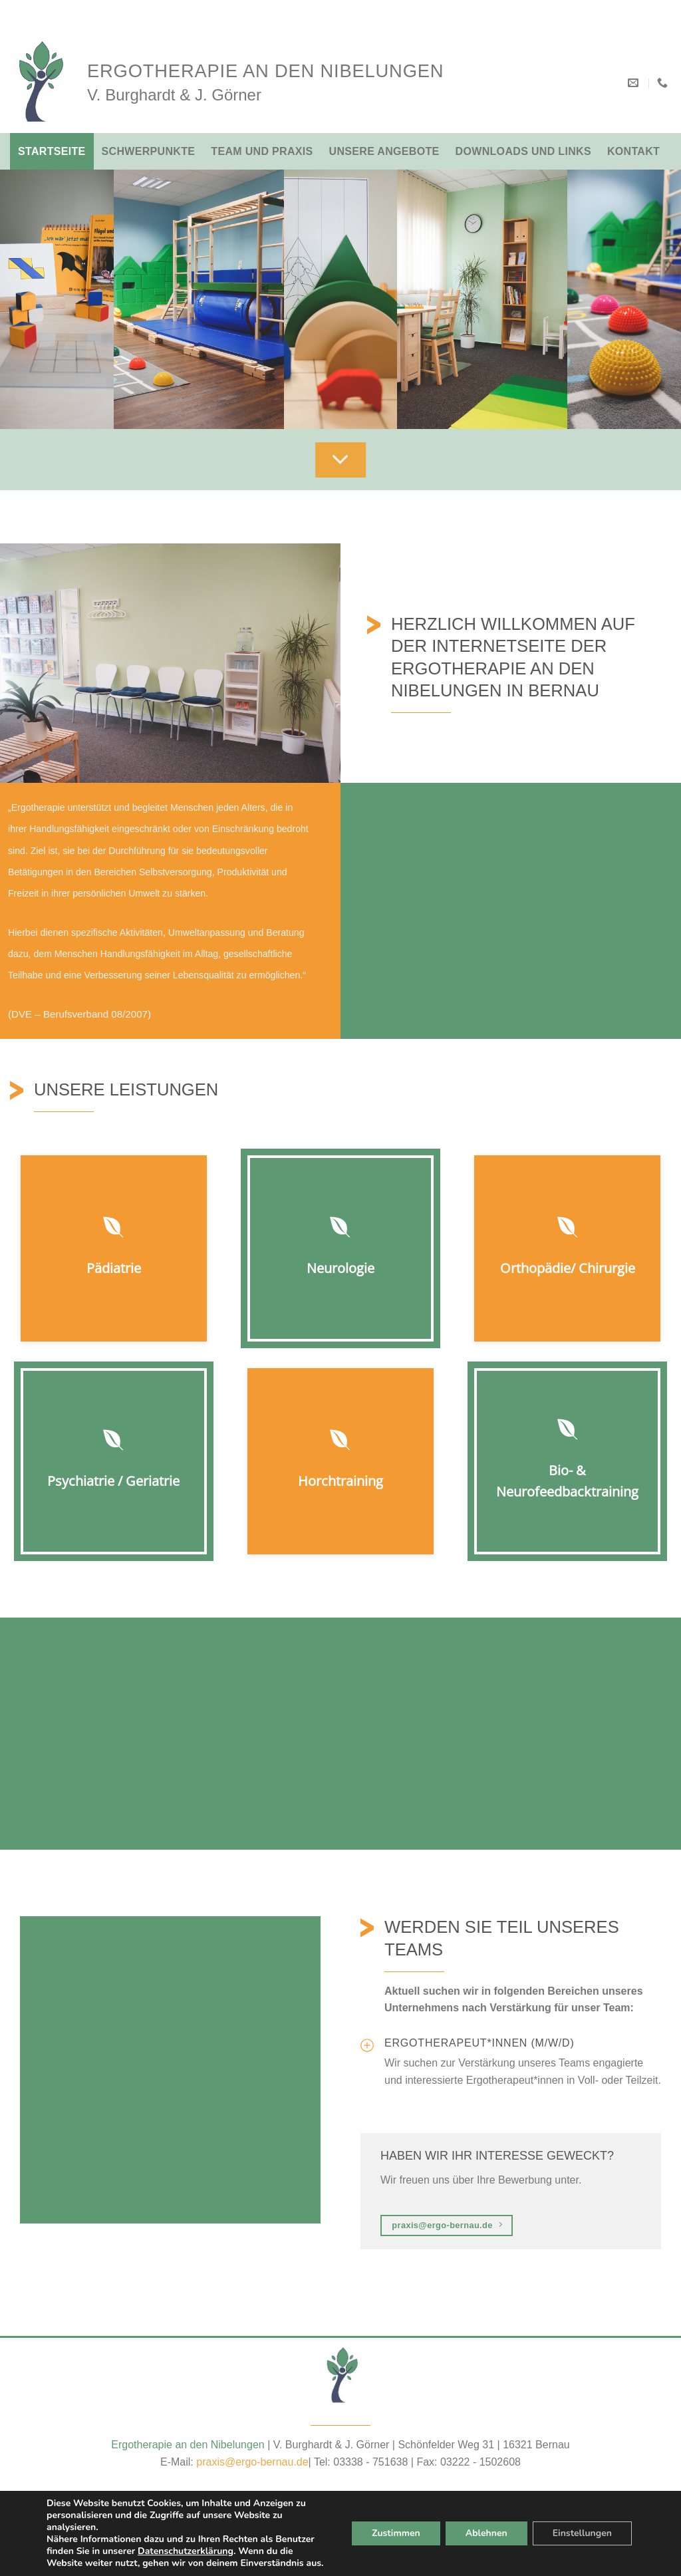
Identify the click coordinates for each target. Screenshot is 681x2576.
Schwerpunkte (149, 151)
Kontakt (633, 151)
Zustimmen (393, 2527)
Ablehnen (484, 2527)
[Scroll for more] (340, 459)
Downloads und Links (523, 151)
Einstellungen (581, 2527)
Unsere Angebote (384, 151)
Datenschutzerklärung (190, 2539)
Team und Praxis (262, 151)
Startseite (52, 151)
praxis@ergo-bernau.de (252, 2462)
